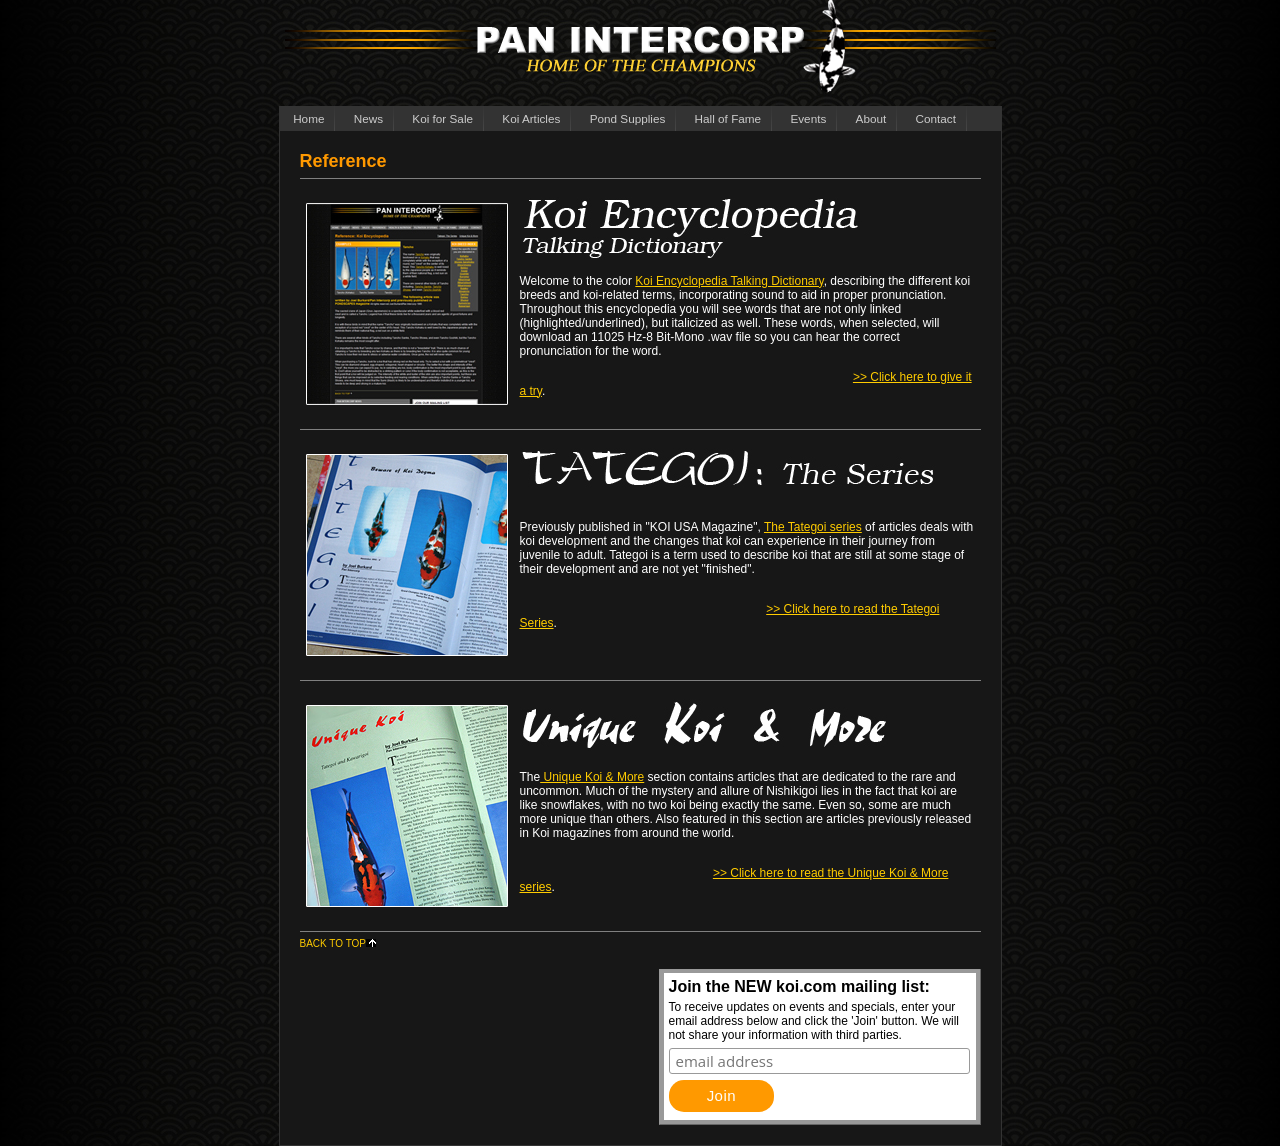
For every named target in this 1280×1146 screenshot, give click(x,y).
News (368, 118)
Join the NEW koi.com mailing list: (799, 986)
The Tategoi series (813, 527)
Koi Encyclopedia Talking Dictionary (729, 281)
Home (308, 118)
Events (808, 118)
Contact (936, 118)
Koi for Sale (442, 118)
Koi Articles (531, 118)
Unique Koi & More (592, 777)
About (871, 118)
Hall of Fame (728, 118)
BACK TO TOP (338, 943)
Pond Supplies (628, 118)
